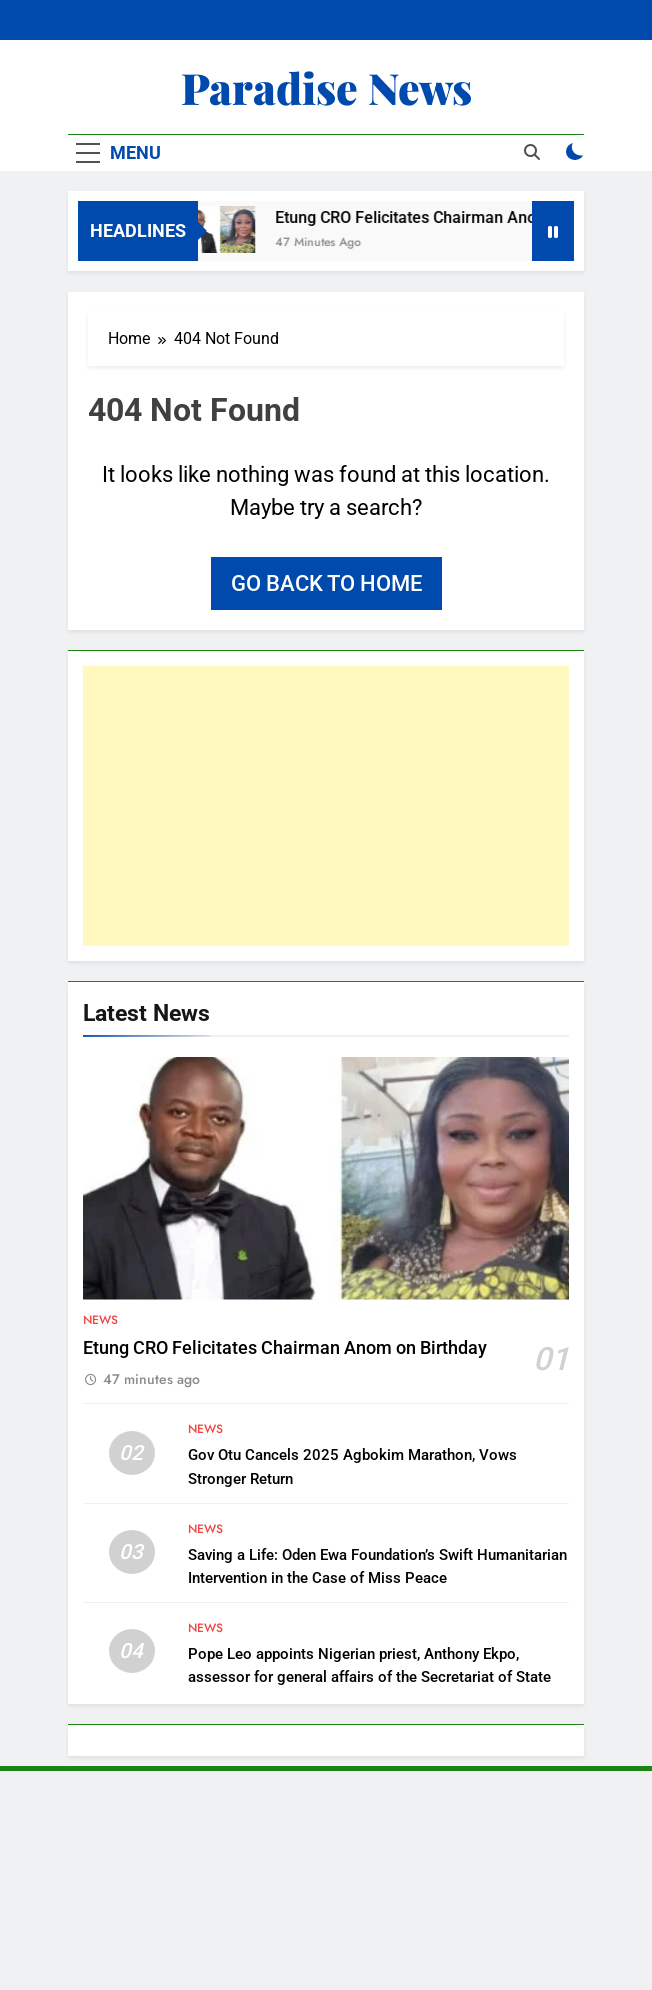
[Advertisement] (326, 806)
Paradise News (326, 87)
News (100, 1320)
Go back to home (326, 583)
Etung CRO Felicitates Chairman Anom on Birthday (459, 217)
